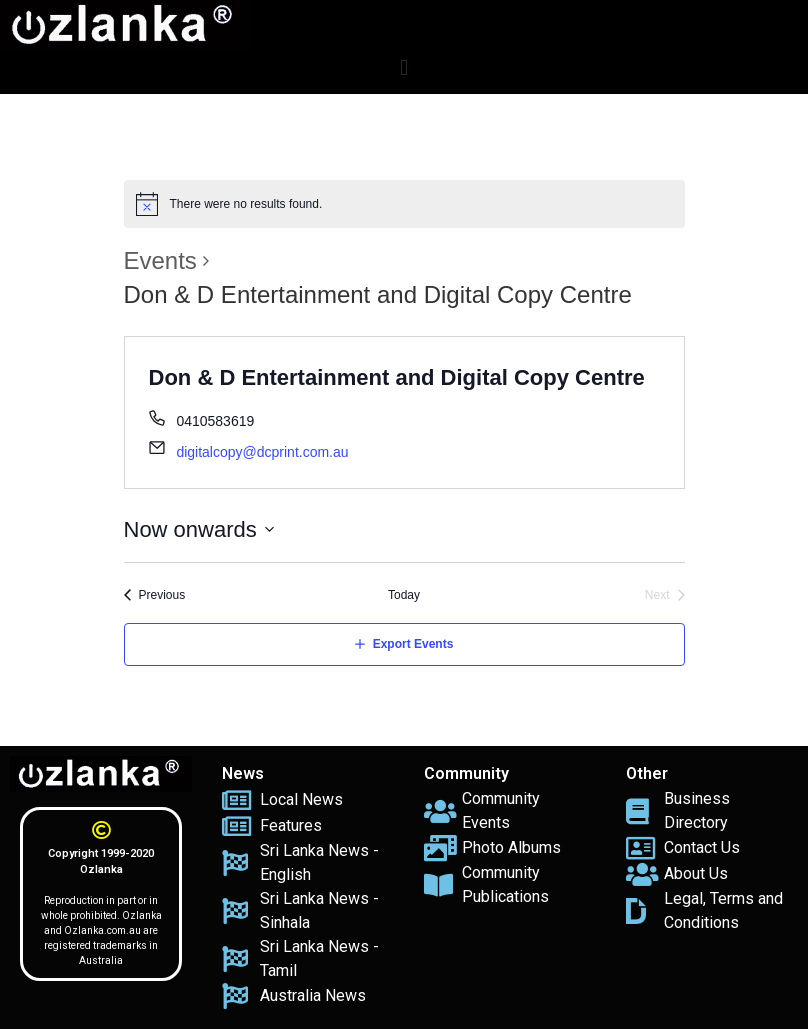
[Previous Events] (155, 595)
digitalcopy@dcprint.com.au (262, 452)
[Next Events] (665, 595)
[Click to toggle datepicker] (199, 529)
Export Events (413, 644)
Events (160, 260)
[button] (403, 67)
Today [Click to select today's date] (404, 595)
